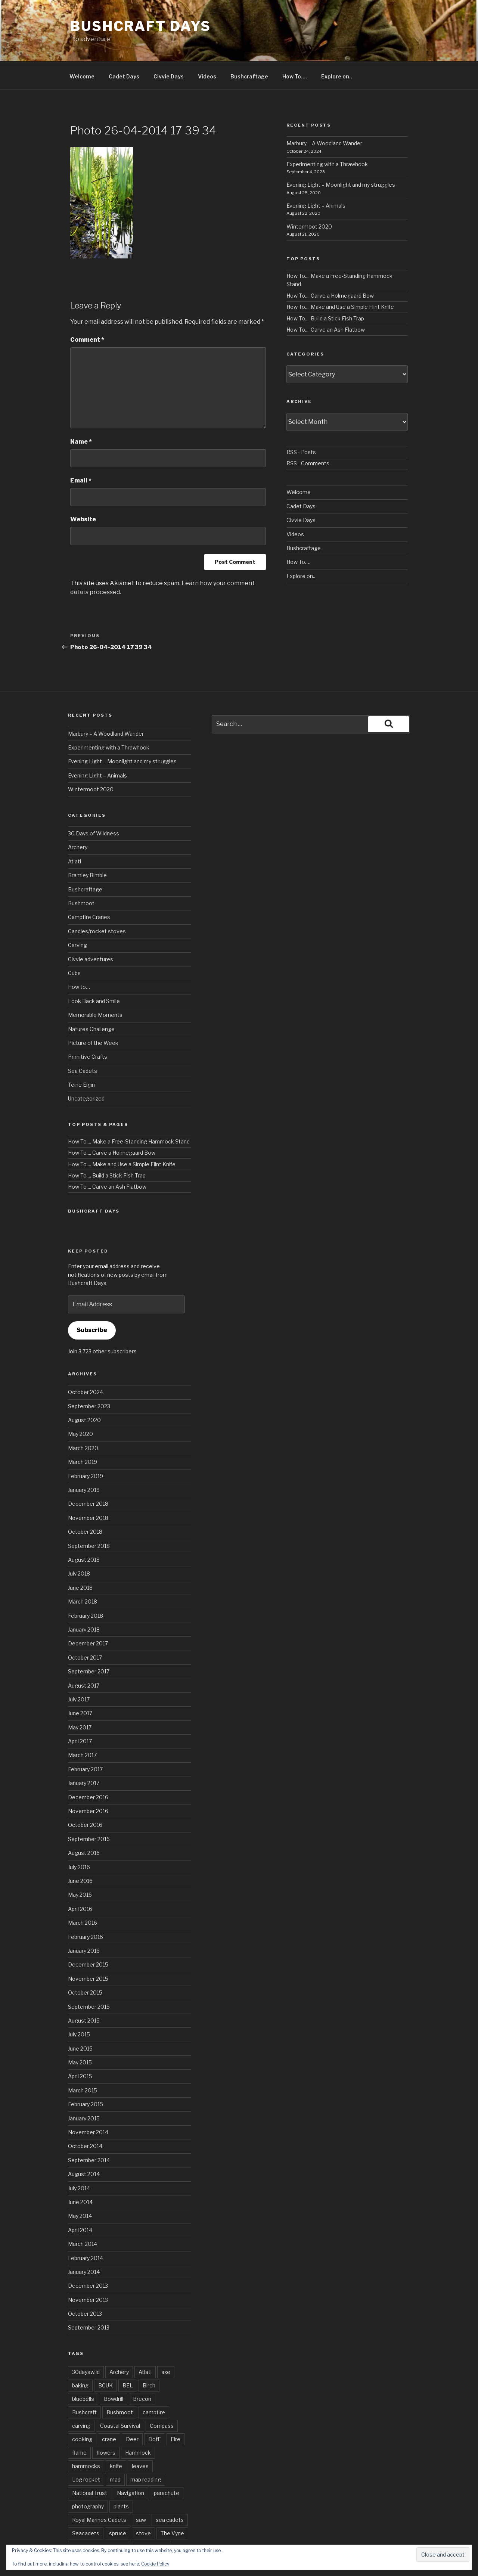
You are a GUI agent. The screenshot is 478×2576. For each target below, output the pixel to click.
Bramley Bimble (87, 847)
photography (88, 2478)
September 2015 (89, 1979)
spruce (117, 2505)
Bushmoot (81, 875)
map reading (145, 2451)
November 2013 (88, 2272)
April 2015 (80, 2048)
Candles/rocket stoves (97, 903)
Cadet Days (124, 48)
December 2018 (88, 1475)
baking (80, 2357)
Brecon (142, 2371)
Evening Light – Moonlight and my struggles (340, 156)
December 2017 (88, 1615)
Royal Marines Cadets (99, 2492)
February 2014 (85, 2230)
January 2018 (84, 1601)
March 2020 (83, 1420)
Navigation (130, 2465)
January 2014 (84, 2244)
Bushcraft (84, 2384)
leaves (140, 2438)
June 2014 (80, 2174)
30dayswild (86, 2344)
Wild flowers (151, 2519)
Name (81, 413)
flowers (105, 2424)
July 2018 (79, 1545)
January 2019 (84, 1462)
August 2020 (84, 1392)
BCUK (105, 2357)
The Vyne (172, 2505)
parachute (166, 2465)
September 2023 (89, 1378)
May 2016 (80, 1866)
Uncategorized (86, 1070)
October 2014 (85, 2118)
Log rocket (86, 2451)
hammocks (86, 2438)
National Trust (89, 2465)
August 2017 (83, 1657)
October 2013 (85, 2285)
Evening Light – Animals (315, 177)
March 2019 (82, 1434)
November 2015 (88, 1950)
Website (83, 491)
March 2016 (82, 1894)
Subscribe (92, 1302)
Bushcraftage (249, 48)
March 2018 (82, 1573)
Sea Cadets (82, 1043)
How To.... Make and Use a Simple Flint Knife (340, 279)
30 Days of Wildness (93, 805)
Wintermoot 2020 (309, 198)
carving (81, 2398)
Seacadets (85, 2505)
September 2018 (89, 1518)
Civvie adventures (90, 931)
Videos (207, 48)
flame (79, 2424)
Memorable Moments (95, 987)
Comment (87, 311)
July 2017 (79, 1671)
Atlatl (74, 833)
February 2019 (85, 1448)
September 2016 (89, 1811)
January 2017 (83, 1755)
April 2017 (80, 1713)
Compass (162, 2398)
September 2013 (88, 2299)
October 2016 (85, 1797)
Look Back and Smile (94, 973)
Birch (149, 2357)
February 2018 (85, 1588)
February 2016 (85, 1909)
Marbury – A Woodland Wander (324, 115)
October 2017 (85, 1629)
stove (143, 2505)
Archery (77, 819)
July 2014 (79, 2160)
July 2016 (79, 1839)
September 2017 (88, 1643)
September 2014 (89, 2132)
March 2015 (82, 2062)
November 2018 (88, 1490)
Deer (132, 2411)
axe (165, 2344)
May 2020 (80, 1406)
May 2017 (79, 1699)
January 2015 (84, 2090)
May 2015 (80, 2034)
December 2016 (88, 1769)
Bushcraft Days (140, 26)
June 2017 (80, 1685)
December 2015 (88, 1936)
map (115, 2451)
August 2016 (84, 1825)
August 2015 (84, 1992)
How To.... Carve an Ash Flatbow (325, 301)
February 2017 (85, 1741)
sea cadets (170, 2492)
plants (121, 2478)
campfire (154, 2384)
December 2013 (88, 2257)
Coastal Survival (120, 2398)
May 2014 (80, 2188)
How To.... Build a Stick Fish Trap (325, 290)
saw (141, 2492)
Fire (175, 2411)
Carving (77, 917)
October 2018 (85, 1503)
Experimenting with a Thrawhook (327, 136)
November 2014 (88, 2104)
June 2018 (80, 1560)
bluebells (83, 2371)
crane (109, 2411)
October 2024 (85, 1364)
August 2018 (84, 1531)
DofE (154, 2411)
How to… (79, 959)
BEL (127, 2357)
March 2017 (82, 1727)
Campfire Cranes (89, 889)
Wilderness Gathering (99, 2519)
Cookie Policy (155, 2564)
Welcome (81, 48)
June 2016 (80, 1853)
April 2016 (80, 1881)
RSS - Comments (307, 435)
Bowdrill (113, 2371)
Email (80, 452)
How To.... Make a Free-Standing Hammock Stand (129, 1113)
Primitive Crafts (87, 1028)
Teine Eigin (81, 1056)
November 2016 (88, 1783)
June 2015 (80, 2020)
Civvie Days (168, 48)
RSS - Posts (301, 424)
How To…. (294, 48)
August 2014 (84, 2146)
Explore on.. (336, 48)
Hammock (138, 2424)
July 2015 (79, 2006)
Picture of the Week (93, 1015)
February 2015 (85, 2076)
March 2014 (82, 2216)
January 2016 (84, 1922)
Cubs (74, 945)
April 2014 (80, 2202)
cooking (82, 2411)
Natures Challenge (91, 1001)
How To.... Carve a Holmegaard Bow (330, 267)
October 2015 (85, 1964)
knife (116, 2438)
